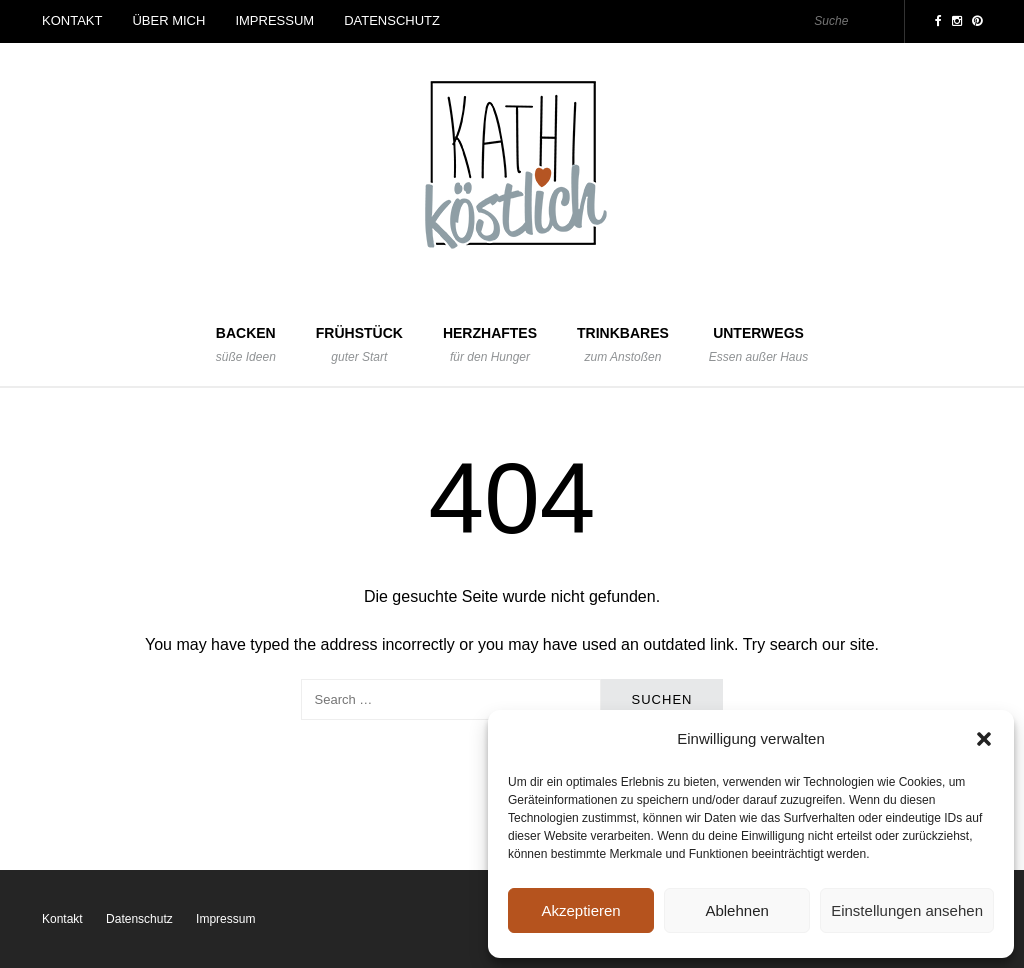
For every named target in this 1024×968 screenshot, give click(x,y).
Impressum (274, 20)
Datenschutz (392, 20)
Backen (246, 345)
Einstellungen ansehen (907, 910)
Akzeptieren (580, 910)
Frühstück (359, 345)
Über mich (168, 20)
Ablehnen (736, 910)
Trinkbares (623, 345)
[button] (984, 739)
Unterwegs (758, 345)
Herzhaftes (490, 345)
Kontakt (72, 20)
